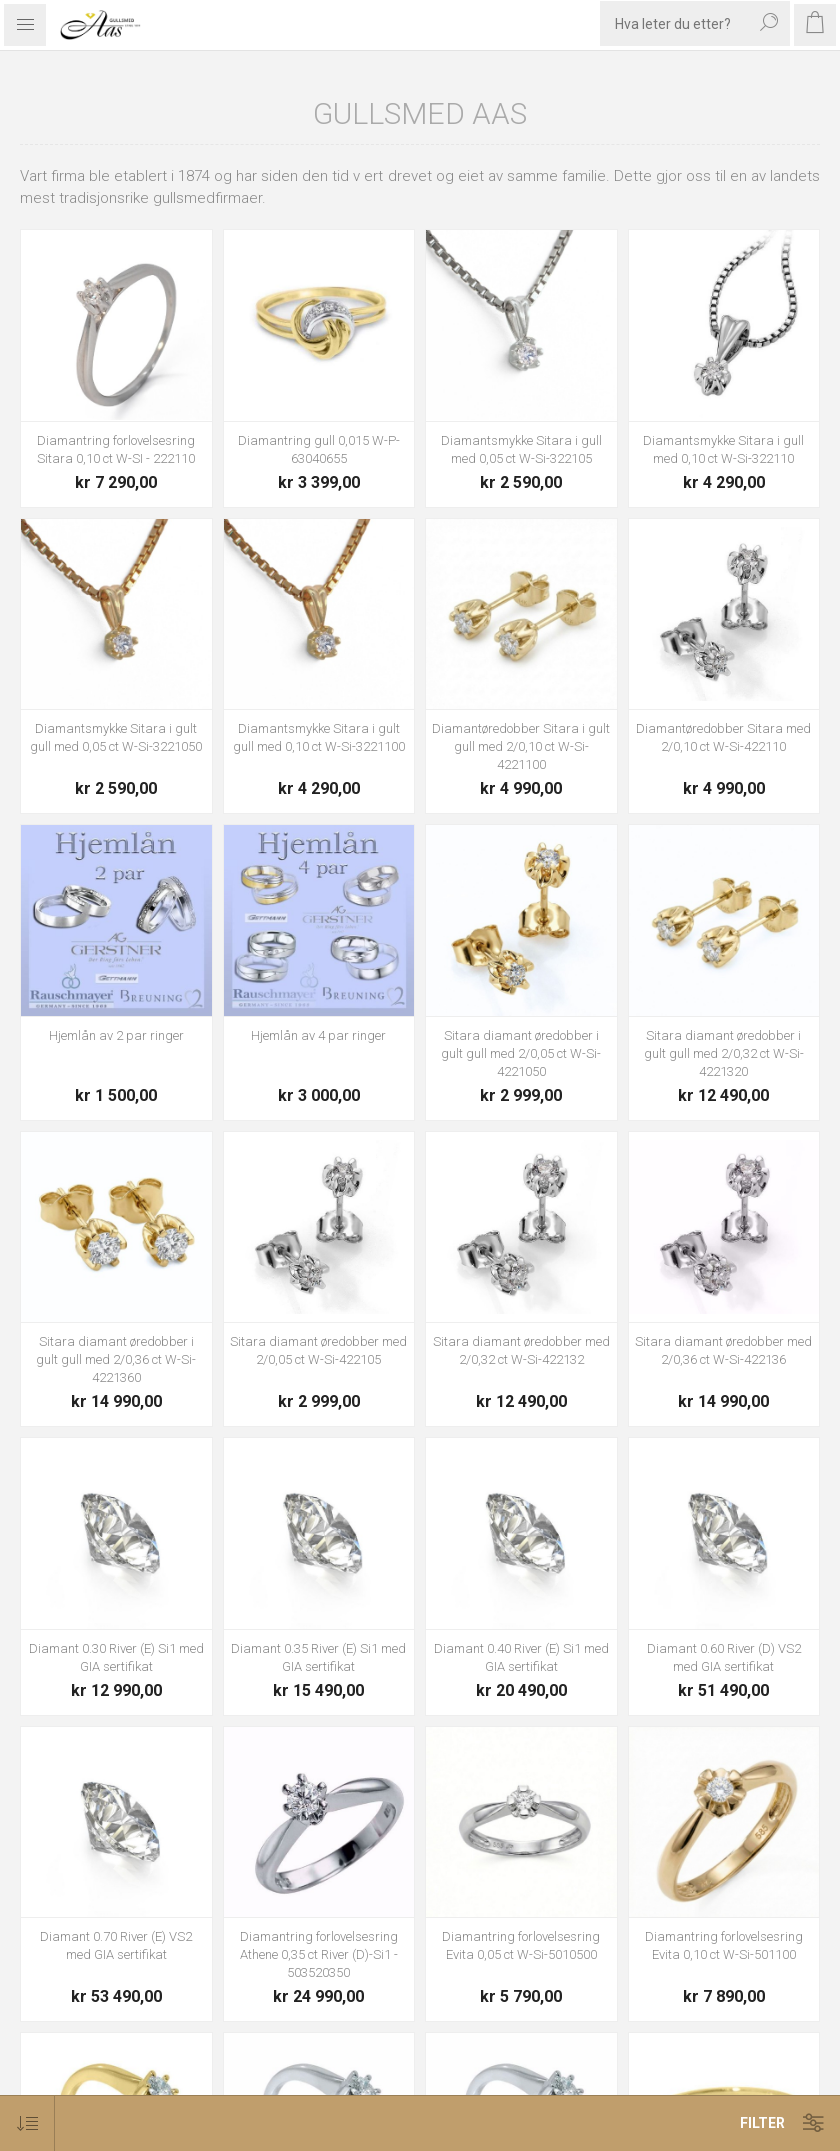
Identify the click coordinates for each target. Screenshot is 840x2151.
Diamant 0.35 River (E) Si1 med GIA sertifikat (318, 1657)
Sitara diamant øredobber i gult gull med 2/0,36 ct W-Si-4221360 (116, 1359)
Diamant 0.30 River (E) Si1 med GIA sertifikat (116, 1657)
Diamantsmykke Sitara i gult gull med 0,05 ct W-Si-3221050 (116, 737)
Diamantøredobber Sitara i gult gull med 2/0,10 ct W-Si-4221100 (521, 746)
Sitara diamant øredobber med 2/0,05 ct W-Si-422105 (318, 1350)
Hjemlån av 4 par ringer (318, 1035)
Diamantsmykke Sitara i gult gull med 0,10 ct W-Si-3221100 (319, 737)
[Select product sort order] (27, 2123)
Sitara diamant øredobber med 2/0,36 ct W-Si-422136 (723, 1350)
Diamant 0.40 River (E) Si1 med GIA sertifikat (521, 1657)
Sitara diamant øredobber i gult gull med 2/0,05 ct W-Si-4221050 (521, 1053)
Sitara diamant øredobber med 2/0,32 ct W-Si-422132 (521, 1350)
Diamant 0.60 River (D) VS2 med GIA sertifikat (724, 1657)
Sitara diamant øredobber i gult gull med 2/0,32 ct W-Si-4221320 (724, 1053)
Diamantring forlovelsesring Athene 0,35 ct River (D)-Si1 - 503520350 (319, 1954)
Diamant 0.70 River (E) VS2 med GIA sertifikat (116, 1945)
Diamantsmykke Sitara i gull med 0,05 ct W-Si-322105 (521, 449)
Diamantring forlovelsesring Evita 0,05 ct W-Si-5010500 (521, 1945)
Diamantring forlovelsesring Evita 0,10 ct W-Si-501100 (724, 1945)
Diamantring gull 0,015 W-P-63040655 (319, 449)
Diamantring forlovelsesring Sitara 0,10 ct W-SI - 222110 (116, 449)
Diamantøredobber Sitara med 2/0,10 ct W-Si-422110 (723, 737)
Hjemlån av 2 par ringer (116, 1035)
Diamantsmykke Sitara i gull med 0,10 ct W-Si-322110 (723, 449)
